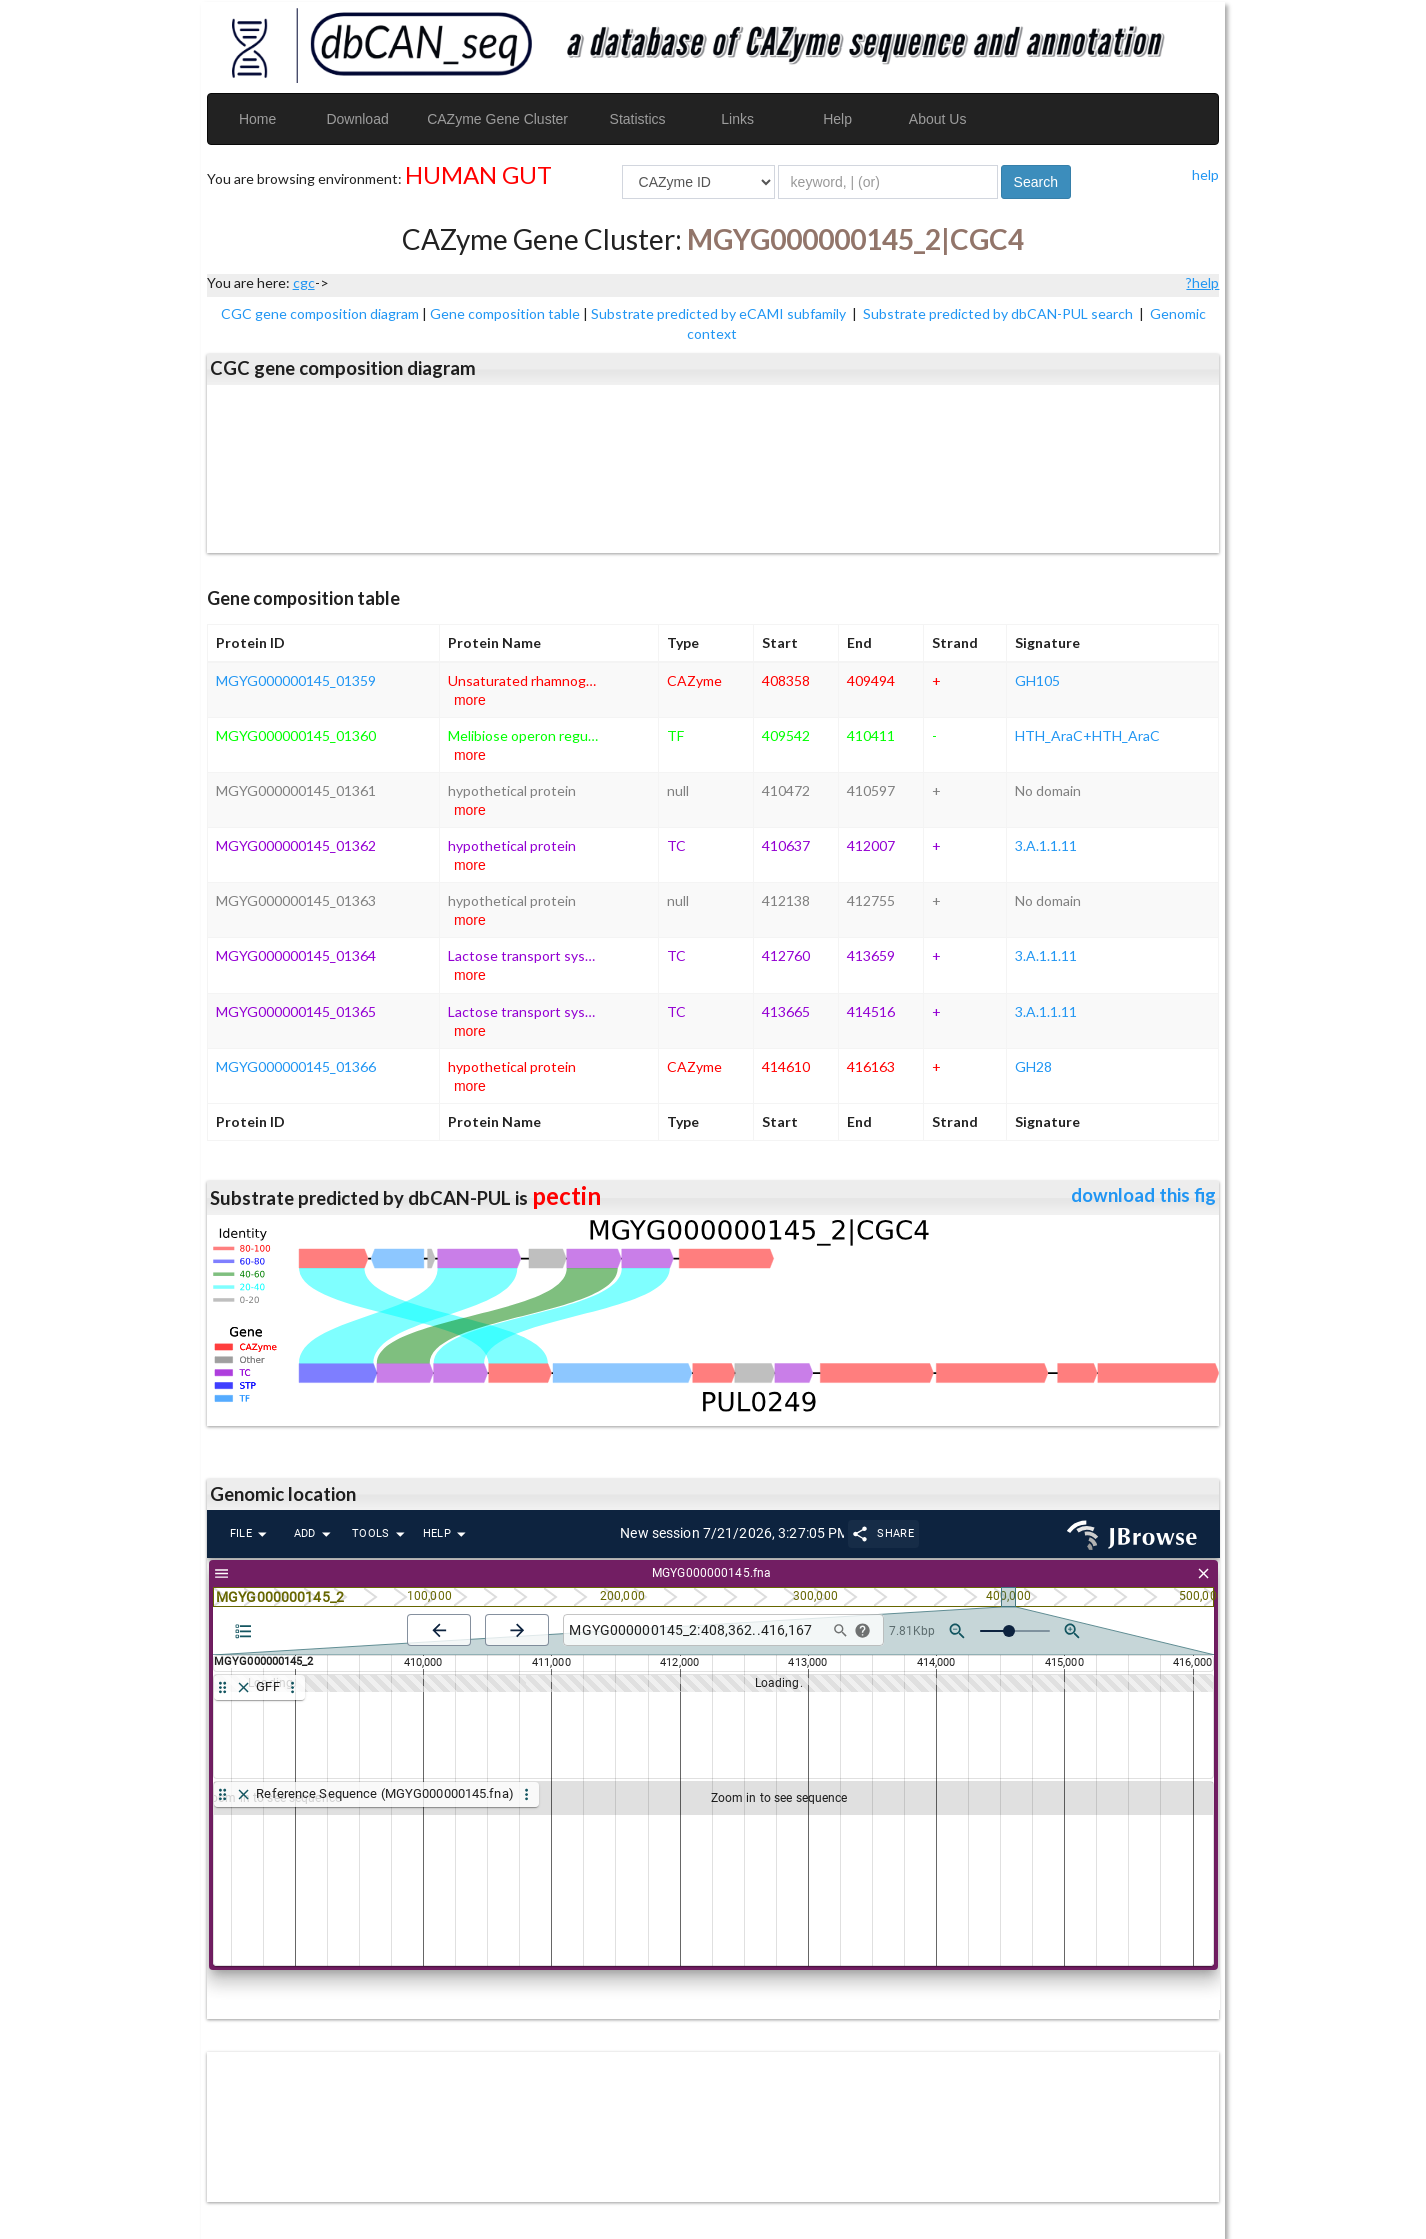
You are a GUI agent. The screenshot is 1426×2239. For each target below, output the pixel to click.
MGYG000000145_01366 (296, 1066)
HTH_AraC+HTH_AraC (1087, 735)
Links (737, 119)
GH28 (1033, 1066)
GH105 (1037, 680)
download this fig (1143, 1195)
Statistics (638, 119)
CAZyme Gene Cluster (497, 119)
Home (257, 119)
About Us (938, 119)
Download (357, 119)
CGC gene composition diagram (320, 313)
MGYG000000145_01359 (296, 680)
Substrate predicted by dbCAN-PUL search (999, 313)
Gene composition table (505, 313)
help (1205, 174)
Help (837, 119)
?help (1202, 282)
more (470, 700)
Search (1036, 182)
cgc (304, 282)
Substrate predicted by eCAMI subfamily (720, 313)
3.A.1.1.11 (1046, 845)
